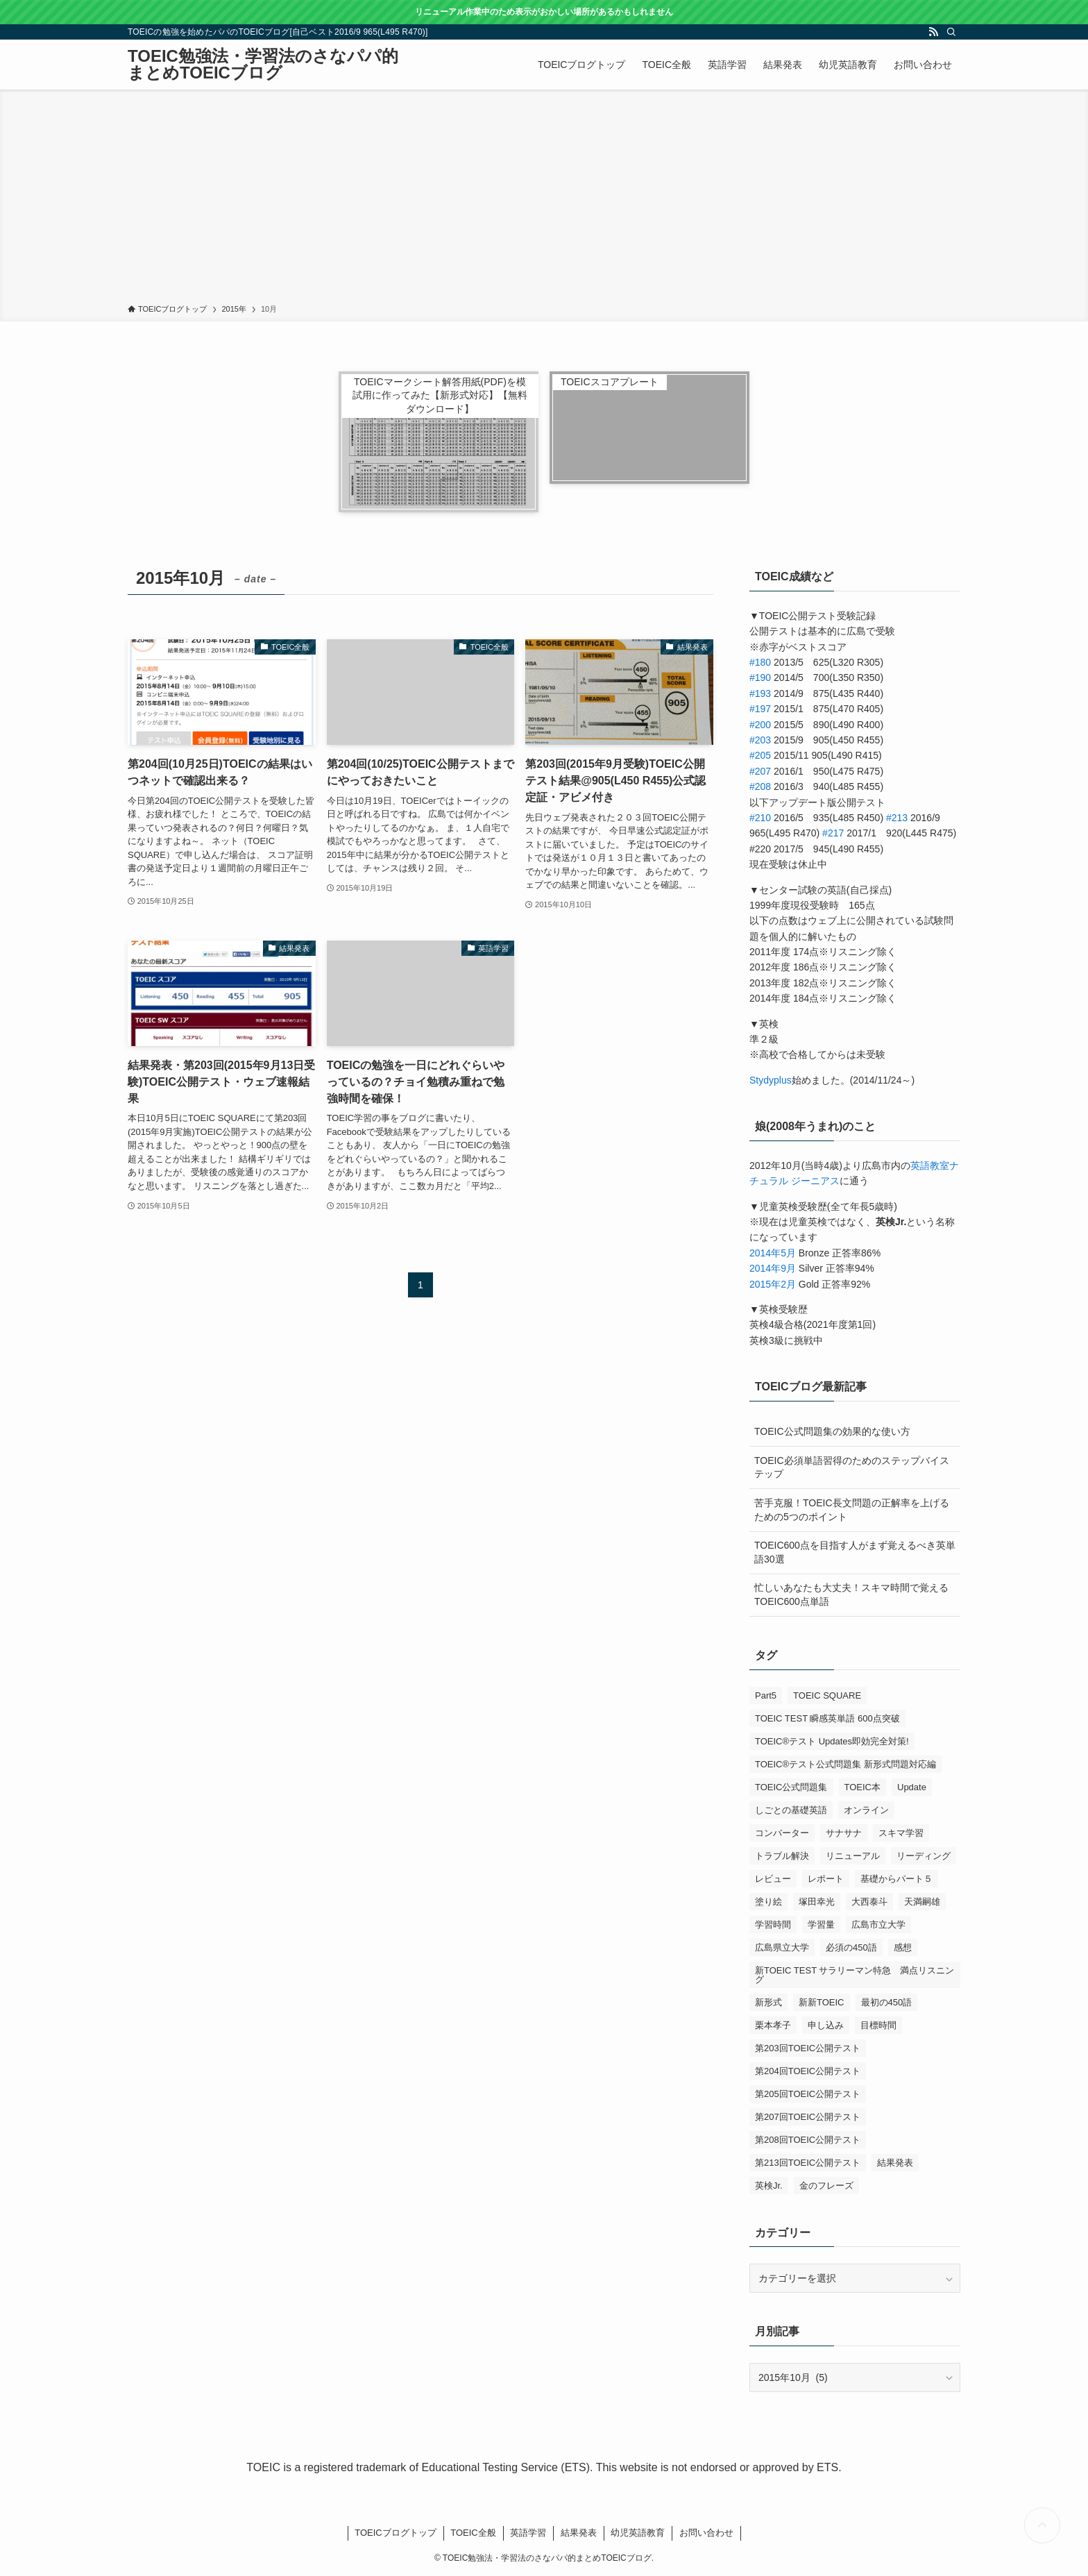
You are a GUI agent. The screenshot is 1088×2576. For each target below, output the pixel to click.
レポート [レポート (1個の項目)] (826, 1879)
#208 (760, 786)
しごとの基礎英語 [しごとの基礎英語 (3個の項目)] (791, 1810)
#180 (760, 662)
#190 (760, 677)
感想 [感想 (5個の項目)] (903, 1947)
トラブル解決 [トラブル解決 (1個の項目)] (782, 1856)
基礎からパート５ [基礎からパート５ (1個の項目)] (896, 1879)
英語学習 (528, 2532)
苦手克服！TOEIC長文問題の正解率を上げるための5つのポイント (851, 1509)
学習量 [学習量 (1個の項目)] (821, 1924)
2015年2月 (772, 1284)
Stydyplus (770, 1080)
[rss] (933, 32)
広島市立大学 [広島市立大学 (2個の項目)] (878, 1924)
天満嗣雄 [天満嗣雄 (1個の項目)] (922, 1901)
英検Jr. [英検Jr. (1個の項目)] (769, 2185)
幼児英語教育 (638, 2532)
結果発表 (579, 2532)
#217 (833, 833)
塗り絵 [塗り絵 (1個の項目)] (768, 1901)
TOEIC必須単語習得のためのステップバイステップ (851, 1467)
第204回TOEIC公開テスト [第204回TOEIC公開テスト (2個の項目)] (807, 2071)
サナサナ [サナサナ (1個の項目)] (844, 1833)
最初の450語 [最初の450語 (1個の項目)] (886, 2002)
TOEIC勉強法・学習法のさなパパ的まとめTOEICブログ (263, 64)
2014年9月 (772, 1268)
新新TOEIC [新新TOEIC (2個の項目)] (821, 2002)
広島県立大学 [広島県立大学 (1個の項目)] (782, 1947)
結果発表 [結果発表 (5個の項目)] (895, 2162)
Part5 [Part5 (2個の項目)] (765, 1695)
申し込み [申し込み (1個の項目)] (826, 2025)
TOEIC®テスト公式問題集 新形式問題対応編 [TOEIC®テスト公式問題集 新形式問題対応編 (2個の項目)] (845, 1764)
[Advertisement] (544, 199)
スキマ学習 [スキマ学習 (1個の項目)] (901, 1833)
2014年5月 (772, 1252)
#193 (760, 693)
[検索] (951, 32)
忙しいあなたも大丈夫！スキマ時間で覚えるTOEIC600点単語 (851, 1594)
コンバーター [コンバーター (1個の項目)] (782, 1833)
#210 (760, 817)
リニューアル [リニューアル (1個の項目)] (853, 1856)
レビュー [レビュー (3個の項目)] (773, 1879)
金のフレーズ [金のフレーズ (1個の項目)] (826, 2185)
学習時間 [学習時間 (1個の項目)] (773, 1924)
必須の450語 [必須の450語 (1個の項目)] (851, 1947)
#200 (760, 724)
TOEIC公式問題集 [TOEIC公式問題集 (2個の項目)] (791, 1787)
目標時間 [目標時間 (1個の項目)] (878, 2025)
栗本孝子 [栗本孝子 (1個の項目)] (773, 2025)
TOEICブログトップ (395, 2532)
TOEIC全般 (473, 2532)
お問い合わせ (706, 2532)
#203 (760, 740)
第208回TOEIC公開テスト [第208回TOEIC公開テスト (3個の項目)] (807, 2140)
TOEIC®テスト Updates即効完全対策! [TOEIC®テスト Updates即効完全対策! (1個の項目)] (832, 1741)
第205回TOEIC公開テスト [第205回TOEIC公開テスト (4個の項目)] (807, 2094)
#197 (760, 708)
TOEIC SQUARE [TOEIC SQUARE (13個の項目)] (827, 1695)
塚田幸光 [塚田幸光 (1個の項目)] (817, 1901)
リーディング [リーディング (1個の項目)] (923, 1856)
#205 (760, 755)
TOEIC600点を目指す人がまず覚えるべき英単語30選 (854, 1552)
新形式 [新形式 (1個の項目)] (768, 2002)
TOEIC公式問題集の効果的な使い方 (832, 1431)
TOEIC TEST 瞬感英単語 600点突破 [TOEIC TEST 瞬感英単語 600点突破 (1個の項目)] (827, 1718)
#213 (897, 817)
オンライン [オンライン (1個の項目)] (866, 1810)
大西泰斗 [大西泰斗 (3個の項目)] (869, 1901)
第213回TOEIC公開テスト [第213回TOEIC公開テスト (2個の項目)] (807, 2162)
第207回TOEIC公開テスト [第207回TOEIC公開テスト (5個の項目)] (807, 2117)
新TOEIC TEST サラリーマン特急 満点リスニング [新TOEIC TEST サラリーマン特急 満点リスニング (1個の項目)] (854, 1975)
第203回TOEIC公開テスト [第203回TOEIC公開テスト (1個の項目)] (807, 2048)
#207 (760, 771)
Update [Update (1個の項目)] (911, 1787)
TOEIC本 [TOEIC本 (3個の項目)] (862, 1787)
